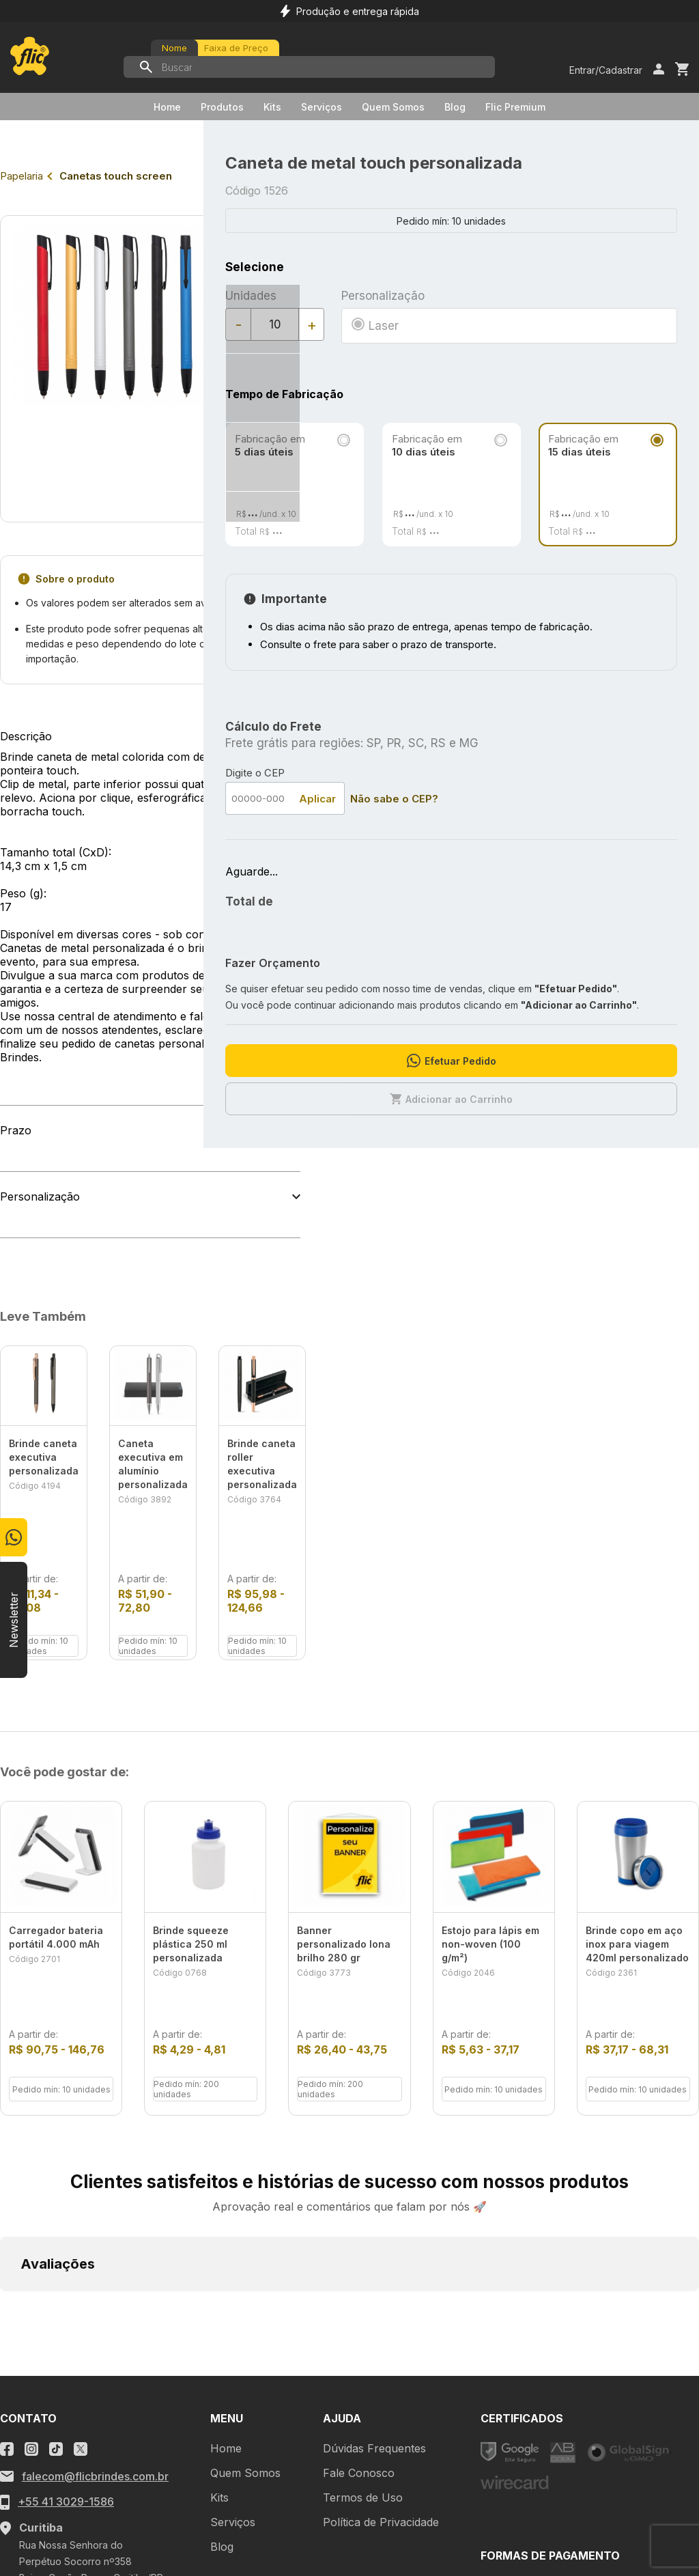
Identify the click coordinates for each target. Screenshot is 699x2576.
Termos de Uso (363, 2308)
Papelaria (21, 175)
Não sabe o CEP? (394, 798)
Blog (455, 107)
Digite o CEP (255, 772)
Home (167, 107)
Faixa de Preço (236, 47)
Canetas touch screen (115, 175)
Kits (272, 107)
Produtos (222, 107)
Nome (174, 47)
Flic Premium (515, 107)
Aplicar (317, 798)
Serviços (321, 107)
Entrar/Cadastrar (605, 70)
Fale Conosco (359, 2284)
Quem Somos (393, 107)
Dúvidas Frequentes (374, 2259)
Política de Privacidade (381, 2333)
